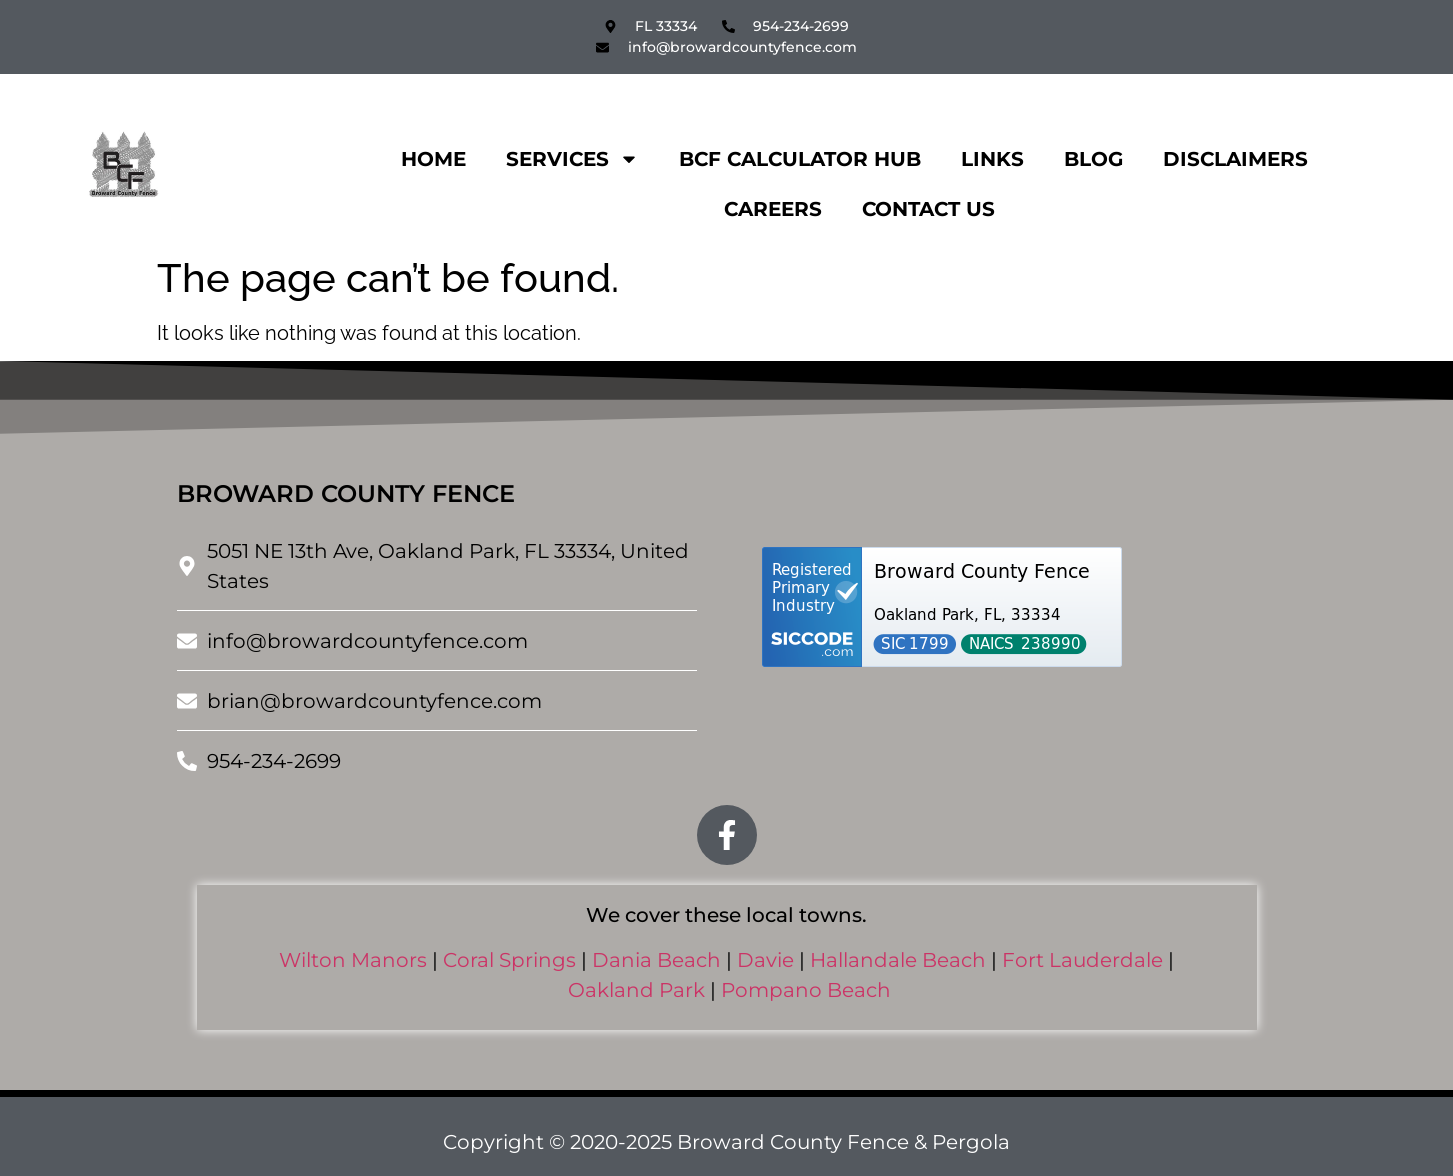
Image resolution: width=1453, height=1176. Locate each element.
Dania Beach (656, 960)
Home (433, 159)
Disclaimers (1235, 159)
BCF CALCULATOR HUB (800, 159)
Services (572, 159)
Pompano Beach (806, 990)
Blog (1093, 159)
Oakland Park (636, 990)
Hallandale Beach (898, 960)
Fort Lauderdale (1082, 960)
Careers (773, 209)
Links (992, 159)
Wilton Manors (353, 960)
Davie (765, 960)
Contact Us (928, 209)
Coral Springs (509, 960)
